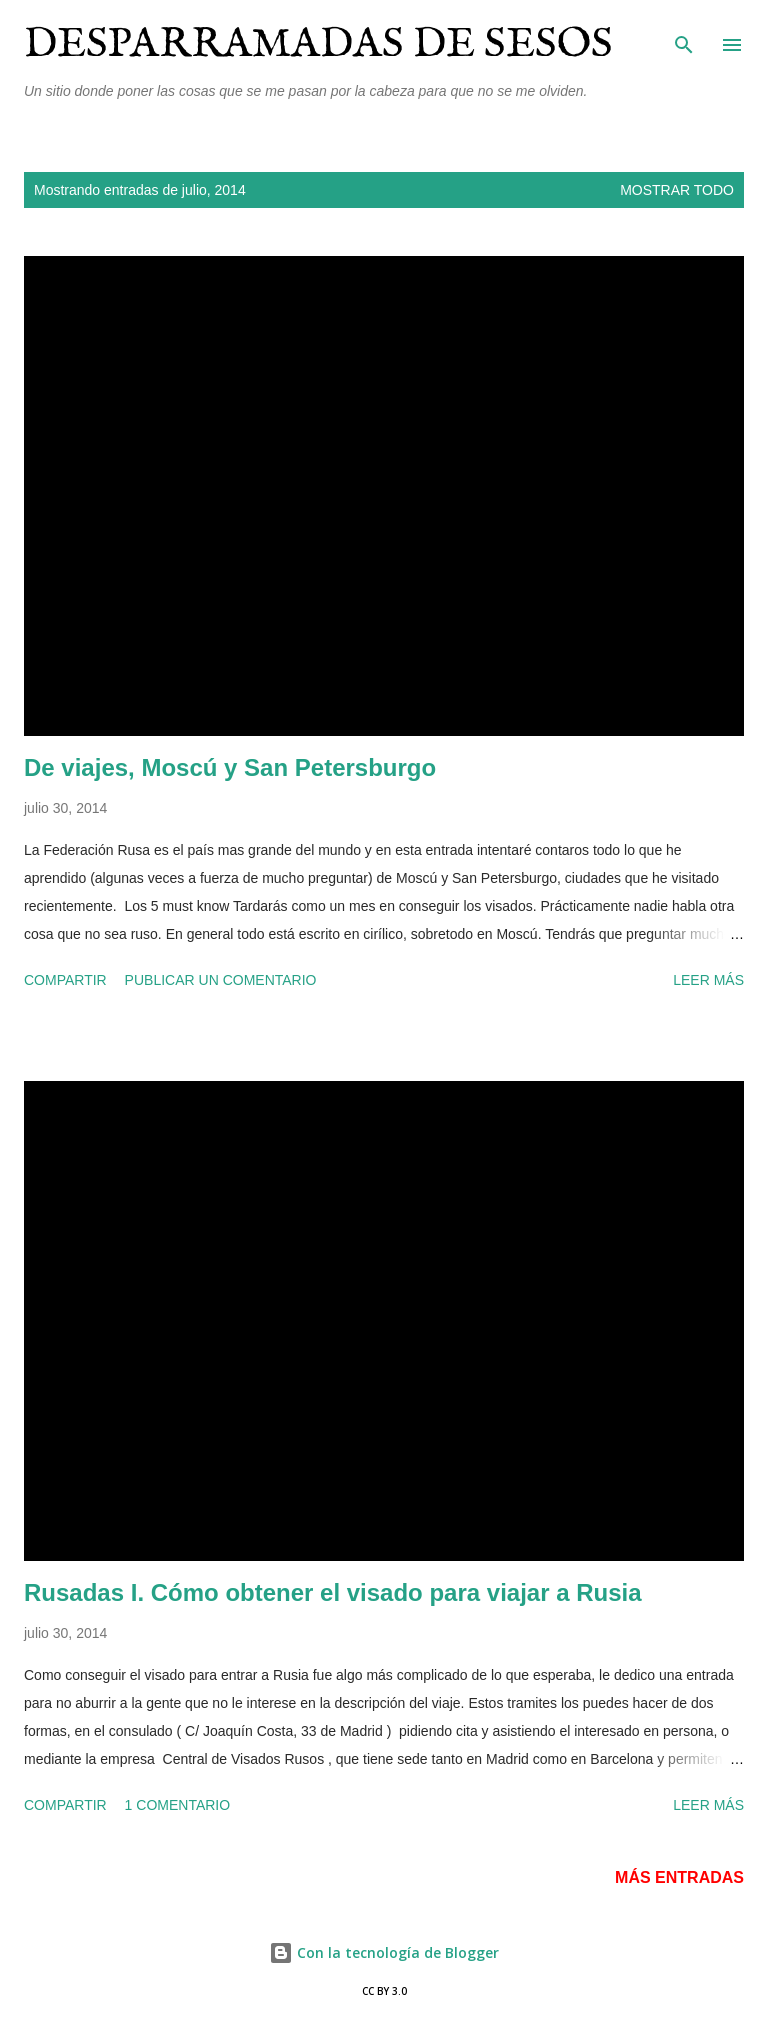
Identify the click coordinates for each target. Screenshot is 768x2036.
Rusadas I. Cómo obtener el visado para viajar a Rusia (333, 1592)
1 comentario (178, 1805)
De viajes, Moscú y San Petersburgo (230, 767)
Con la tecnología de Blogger (384, 1952)
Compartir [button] (65, 980)
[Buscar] (684, 36)
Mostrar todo (677, 190)
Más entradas (679, 1877)
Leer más (708, 980)
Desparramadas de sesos (318, 44)
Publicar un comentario (221, 980)
